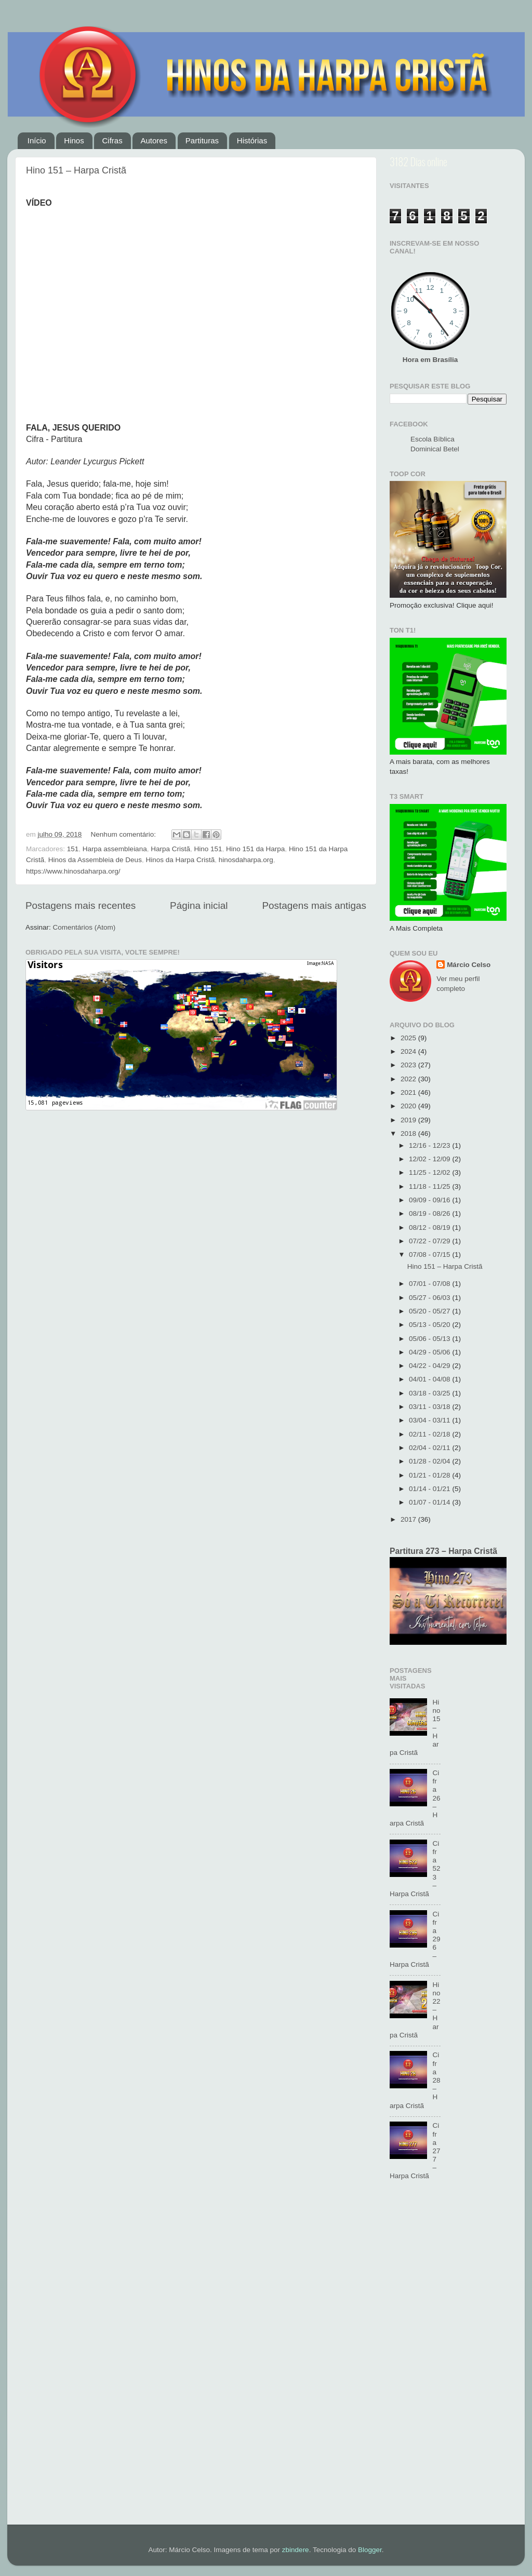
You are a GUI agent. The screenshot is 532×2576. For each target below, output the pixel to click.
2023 (409, 1065)
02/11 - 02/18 (430, 1434)
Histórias (252, 140)
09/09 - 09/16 (430, 1200)
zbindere (295, 2550)
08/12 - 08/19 (430, 1227)
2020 (409, 1106)
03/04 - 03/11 (430, 1420)
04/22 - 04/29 (430, 1366)
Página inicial (199, 905)
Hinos (74, 140)
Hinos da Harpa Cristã (180, 860)
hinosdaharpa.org (246, 860)
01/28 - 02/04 (430, 1461)
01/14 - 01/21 (430, 1489)
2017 (409, 1519)
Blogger (370, 2550)
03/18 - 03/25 (430, 1393)
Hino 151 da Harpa (255, 849)
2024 (409, 1051)
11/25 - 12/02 (430, 1172)
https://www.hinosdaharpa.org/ (73, 871)
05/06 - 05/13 (430, 1339)
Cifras (112, 140)
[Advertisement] (448, 2358)
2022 (409, 1079)
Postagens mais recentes (80, 905)
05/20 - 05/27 (430, 1311)
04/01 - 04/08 (430, 1379)
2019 (409, 1120)
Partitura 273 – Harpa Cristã (443, 1551)
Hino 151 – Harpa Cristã (76, 170)
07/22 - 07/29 (430, 1241)
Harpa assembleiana (115, 849)
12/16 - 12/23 (430, 1145)
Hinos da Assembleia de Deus (95, 860)
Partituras (202, 140)
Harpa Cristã (170, 849)
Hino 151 (208, 849)
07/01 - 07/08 (430, 1283)
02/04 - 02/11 (430, 1448)
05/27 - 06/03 (430, 1298)
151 (73, 849)
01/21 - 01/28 (430, 1475)
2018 (409, 1133)
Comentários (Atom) (84, 927)
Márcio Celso (468, 965)
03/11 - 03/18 (430, 1407)
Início (37, 140)
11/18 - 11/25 (430, 1186)
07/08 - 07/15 (430, 1254)
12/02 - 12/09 (430, 1159)
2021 (409, 1092)
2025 (409, 1038)
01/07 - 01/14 (430, 1502)
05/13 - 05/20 (430, 1325)
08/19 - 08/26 (430, 1213)
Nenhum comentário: (124, 834)
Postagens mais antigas (314, 905)
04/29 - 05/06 (430, 1352)
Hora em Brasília (430, 360)
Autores (153, 140)
